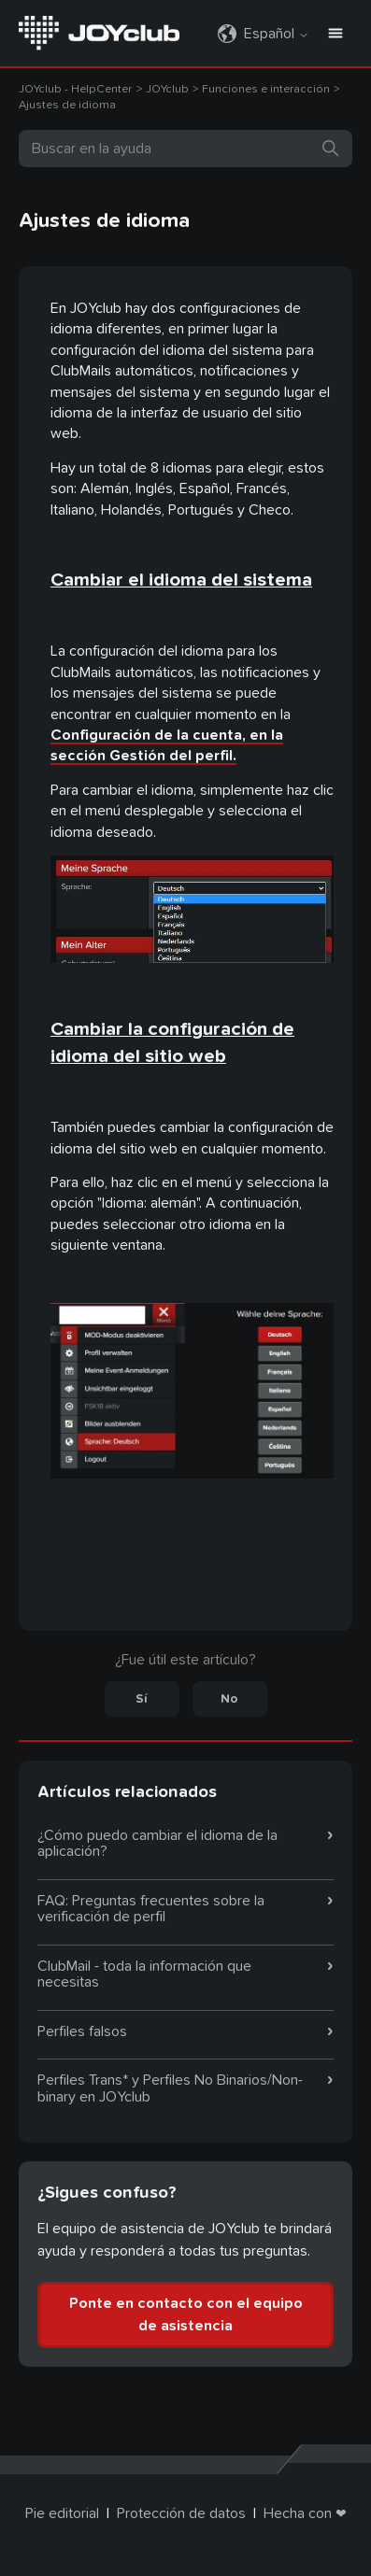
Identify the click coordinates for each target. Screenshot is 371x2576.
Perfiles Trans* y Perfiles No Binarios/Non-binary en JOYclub (170, 2088)
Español (276, 33)
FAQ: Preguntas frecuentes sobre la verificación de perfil (150, 1909)
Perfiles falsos (82, 2031)
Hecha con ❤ (305, 2513)
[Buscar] (185, 148)
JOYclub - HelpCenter (75, 89)
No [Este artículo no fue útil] (229, 1699)
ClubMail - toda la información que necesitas (144, 1974)
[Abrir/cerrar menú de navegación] (335, 33)
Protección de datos (181, 2513)
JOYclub (169, 89)
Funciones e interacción (266, 89)
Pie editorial (62, 2513)
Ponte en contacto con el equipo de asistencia (186, 2314)
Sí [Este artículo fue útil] (142, 1699)
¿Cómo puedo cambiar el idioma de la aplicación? (157, 1844)
